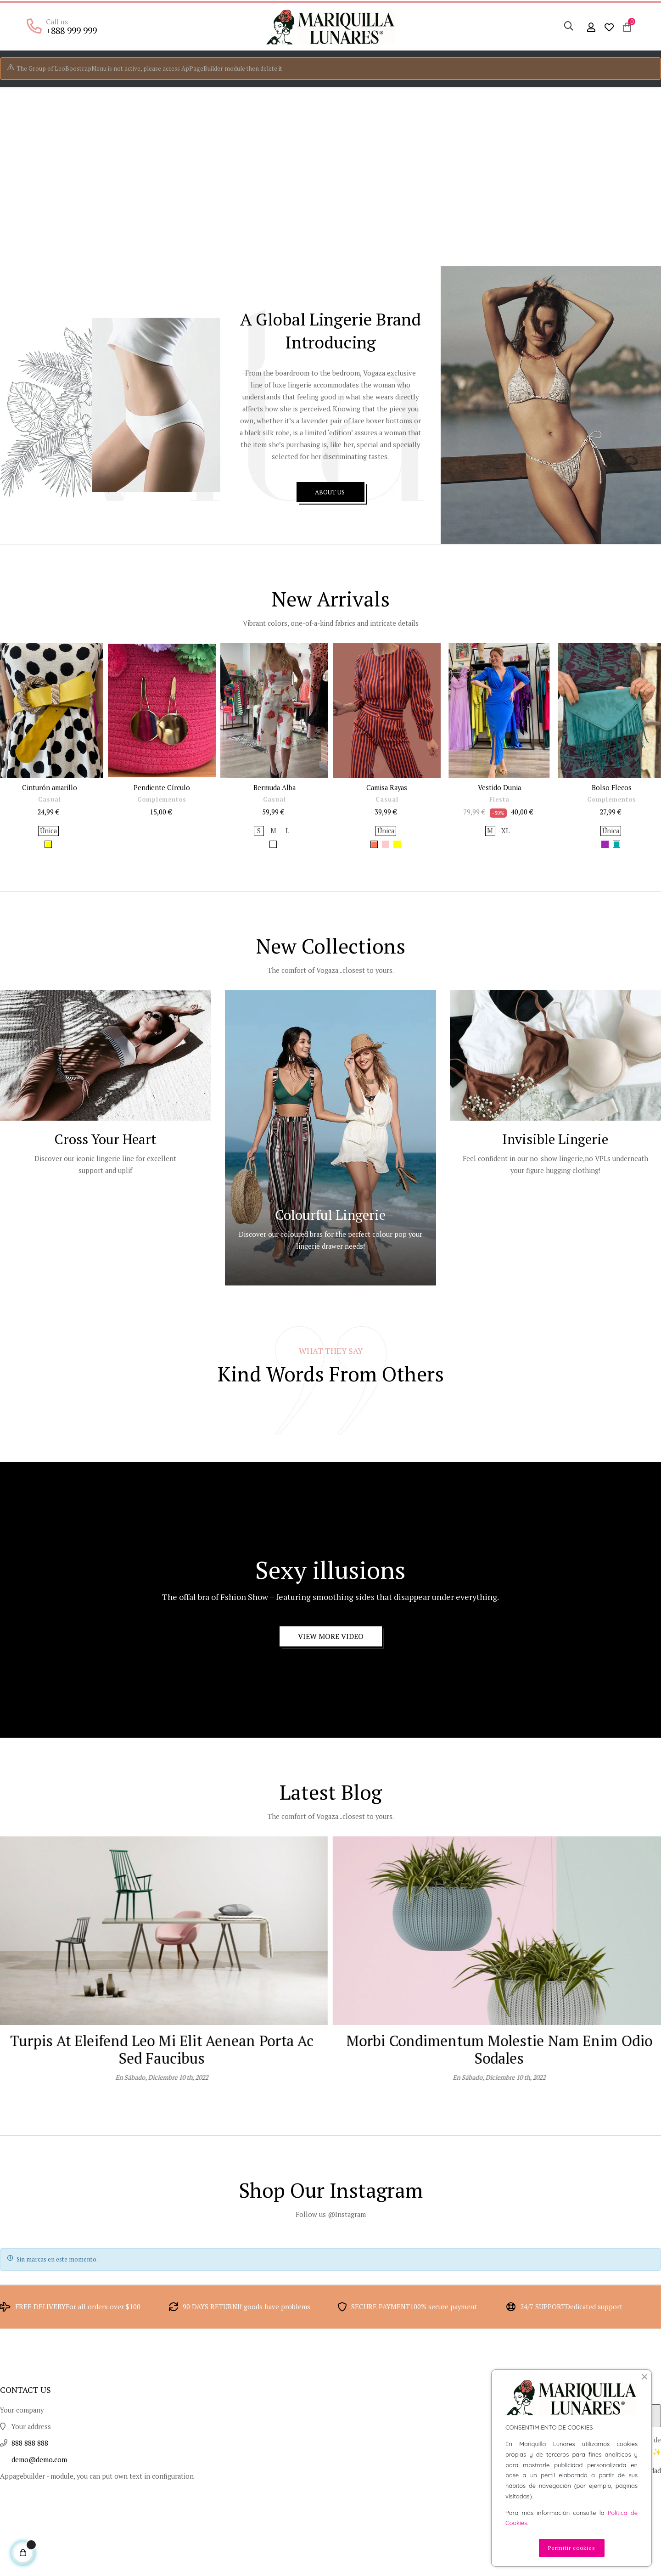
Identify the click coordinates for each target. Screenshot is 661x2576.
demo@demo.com (41, 2551)
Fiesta (499, 857)
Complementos (161, 857)
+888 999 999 (69, 29)
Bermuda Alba (274, 844)
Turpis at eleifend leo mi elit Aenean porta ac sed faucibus (499, 2126)
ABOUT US (330, 554)
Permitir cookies (571, 2547)
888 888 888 (31, 2534)
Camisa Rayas (387, 844)
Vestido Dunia (499, 844)
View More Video (331, 1709)
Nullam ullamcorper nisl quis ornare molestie (162, 2117)
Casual (49, 857)
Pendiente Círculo (162, 844)
